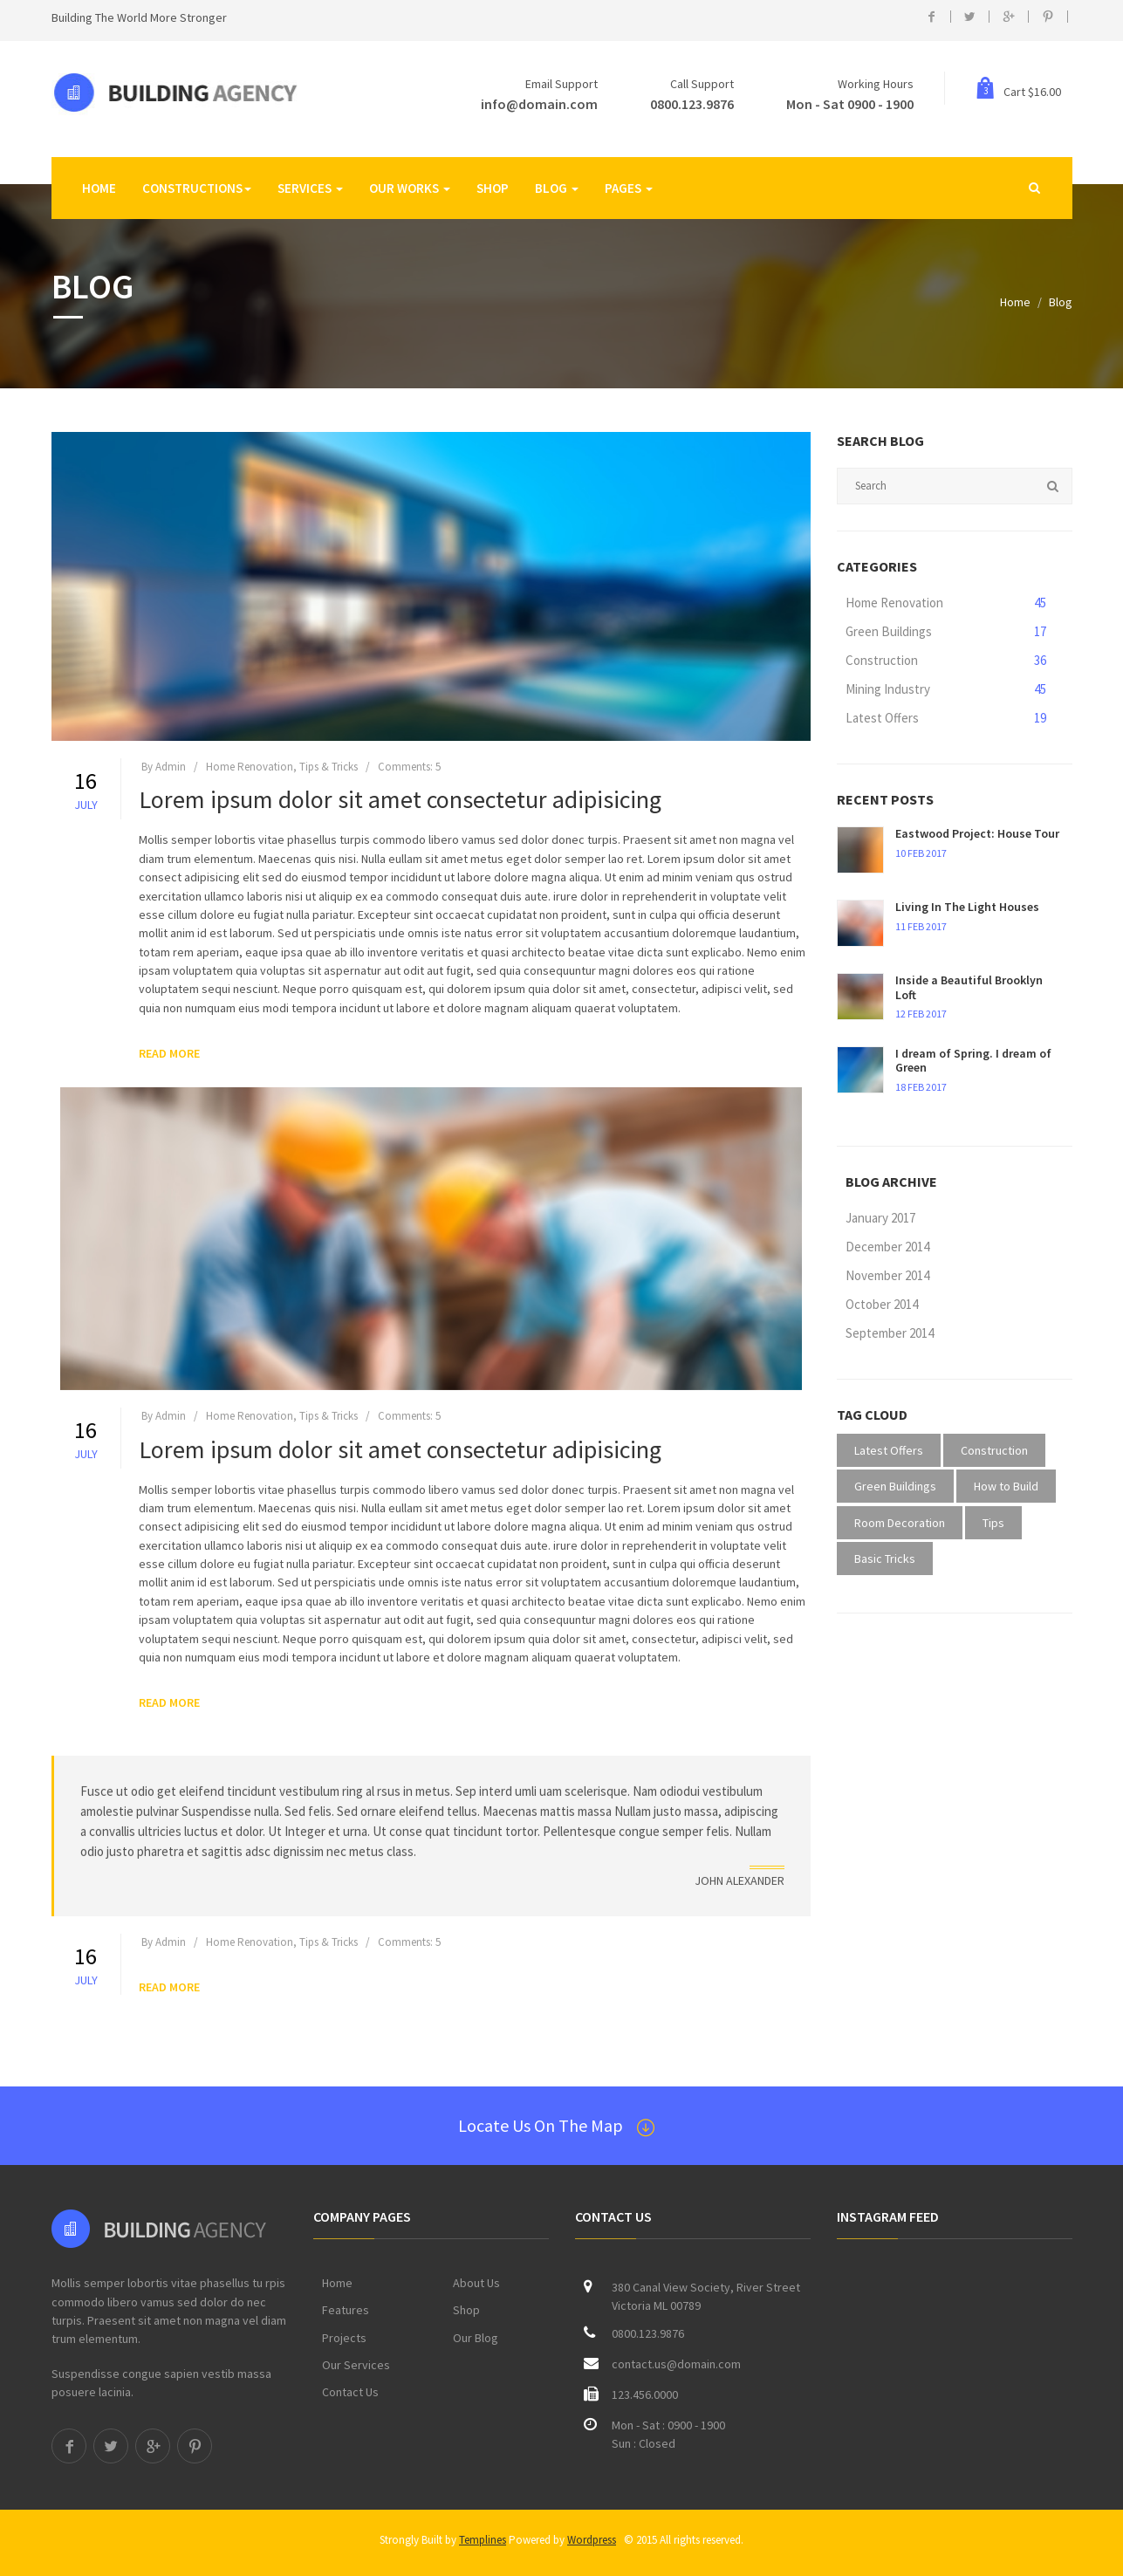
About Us (476, 2283)
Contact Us (350, 2392)
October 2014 (882, 1304)
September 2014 (890, 1333)
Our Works (409, 188)
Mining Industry (946, 690)
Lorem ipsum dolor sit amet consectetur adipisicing (400, 808)
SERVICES (310, 188)
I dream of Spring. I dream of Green (973, 1060)
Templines (482, 2539)
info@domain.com (539, 104)
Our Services (356, 2365)
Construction (946, 661)
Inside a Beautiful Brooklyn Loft (969, 987)
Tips (993, 1523)
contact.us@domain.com (676, 2364)
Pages (629, 188)
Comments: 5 (409, 774)
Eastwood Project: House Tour (977, 833)
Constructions (196, 188)
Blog (557, 188)
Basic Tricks (884, 1558)
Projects (344, 2338)
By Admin (163, 774)
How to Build (1006, 1486)
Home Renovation (946, 603)
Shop (492, 188)
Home (99, 188)
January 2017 (880, 1217)
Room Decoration (899, 1523)
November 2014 (887, 1275)
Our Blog (475, 2338)
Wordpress (591, 2539)
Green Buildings (946, 632)
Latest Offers (946, 719)
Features (345, 2310)
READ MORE (169, 1061)
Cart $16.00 (1018, 91)
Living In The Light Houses (967, 907)
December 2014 (887, 1246)
